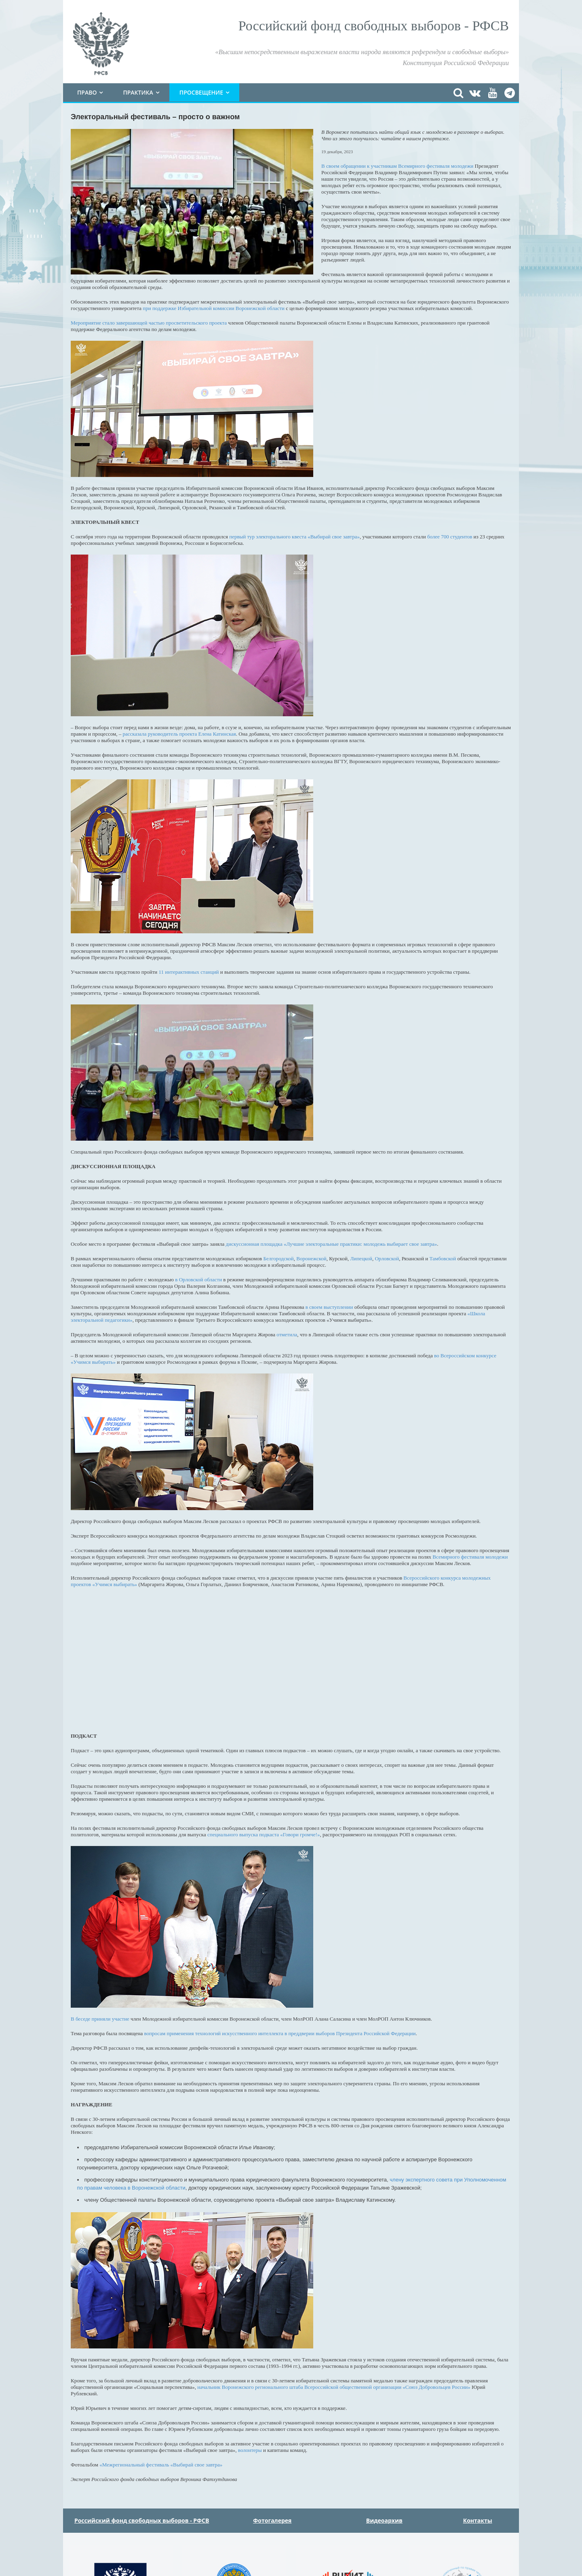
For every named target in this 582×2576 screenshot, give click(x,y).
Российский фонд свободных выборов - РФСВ (141, 2520)
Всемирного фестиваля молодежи (470, 1557)
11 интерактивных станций (189, 972)
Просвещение (201, 92)
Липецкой (361, 1258)
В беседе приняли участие (100, 2019)
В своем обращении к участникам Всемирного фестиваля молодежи (397, 166)
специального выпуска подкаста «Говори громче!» (263, 1834)
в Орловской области (198, 1279)
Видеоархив (384, 2520)
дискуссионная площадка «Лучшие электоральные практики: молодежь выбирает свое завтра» (331, 1244)
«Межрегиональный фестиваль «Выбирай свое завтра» (160, 2465)
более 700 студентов (449, 537)
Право (87, 92)
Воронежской (311, 1258)
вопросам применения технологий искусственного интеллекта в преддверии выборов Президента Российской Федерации (279, 2033)
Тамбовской (443, 1258)
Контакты (477, 2520)
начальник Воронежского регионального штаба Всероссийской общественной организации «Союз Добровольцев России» (333, 2387)
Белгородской (278, 1258)
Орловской (387, 1258)
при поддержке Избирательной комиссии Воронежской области (214, 308)
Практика (138, 92)
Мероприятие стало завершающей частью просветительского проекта (149, 323)
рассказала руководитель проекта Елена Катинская (179, 734)
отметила (286, 1334)
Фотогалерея (272, 2520)
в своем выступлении (329, 1307)
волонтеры (250, 2450)
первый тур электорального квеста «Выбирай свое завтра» (294, 537)
